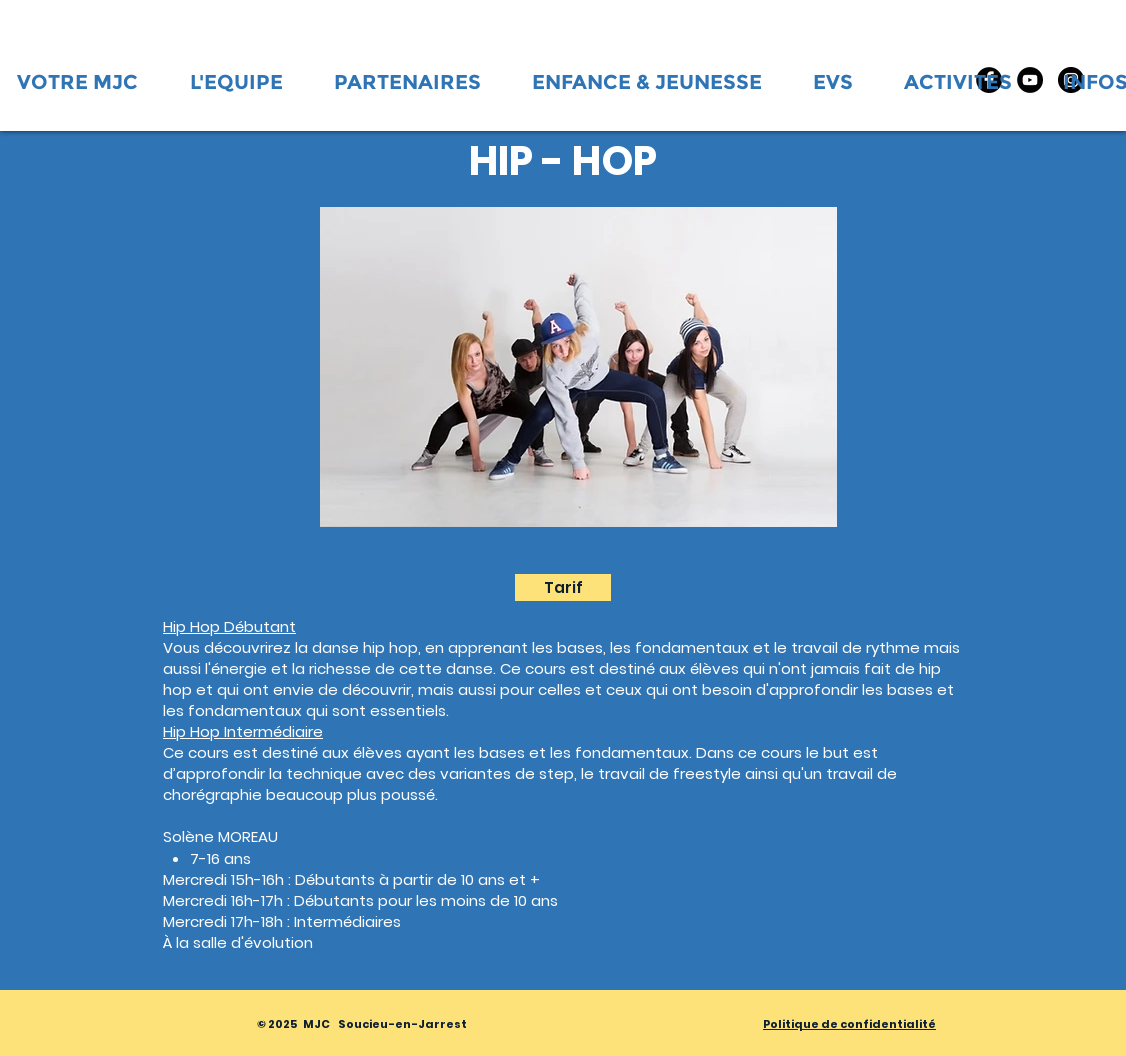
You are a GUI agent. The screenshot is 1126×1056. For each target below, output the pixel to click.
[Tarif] (563, 587)
